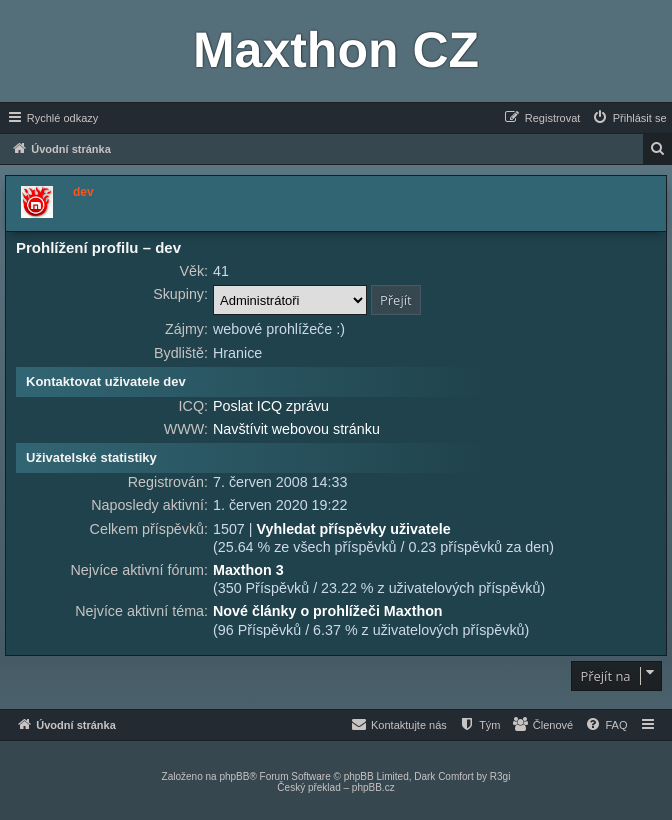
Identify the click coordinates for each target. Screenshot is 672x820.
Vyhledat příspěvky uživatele (353, 529)
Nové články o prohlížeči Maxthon (328, 611)
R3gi (500, 776)
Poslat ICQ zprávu (271, 406)
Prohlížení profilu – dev (98, 247)
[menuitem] (629, 118)
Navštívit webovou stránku (296, 429)
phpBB (234, 776)
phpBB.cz (373, 787)
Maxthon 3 (248, 570)
